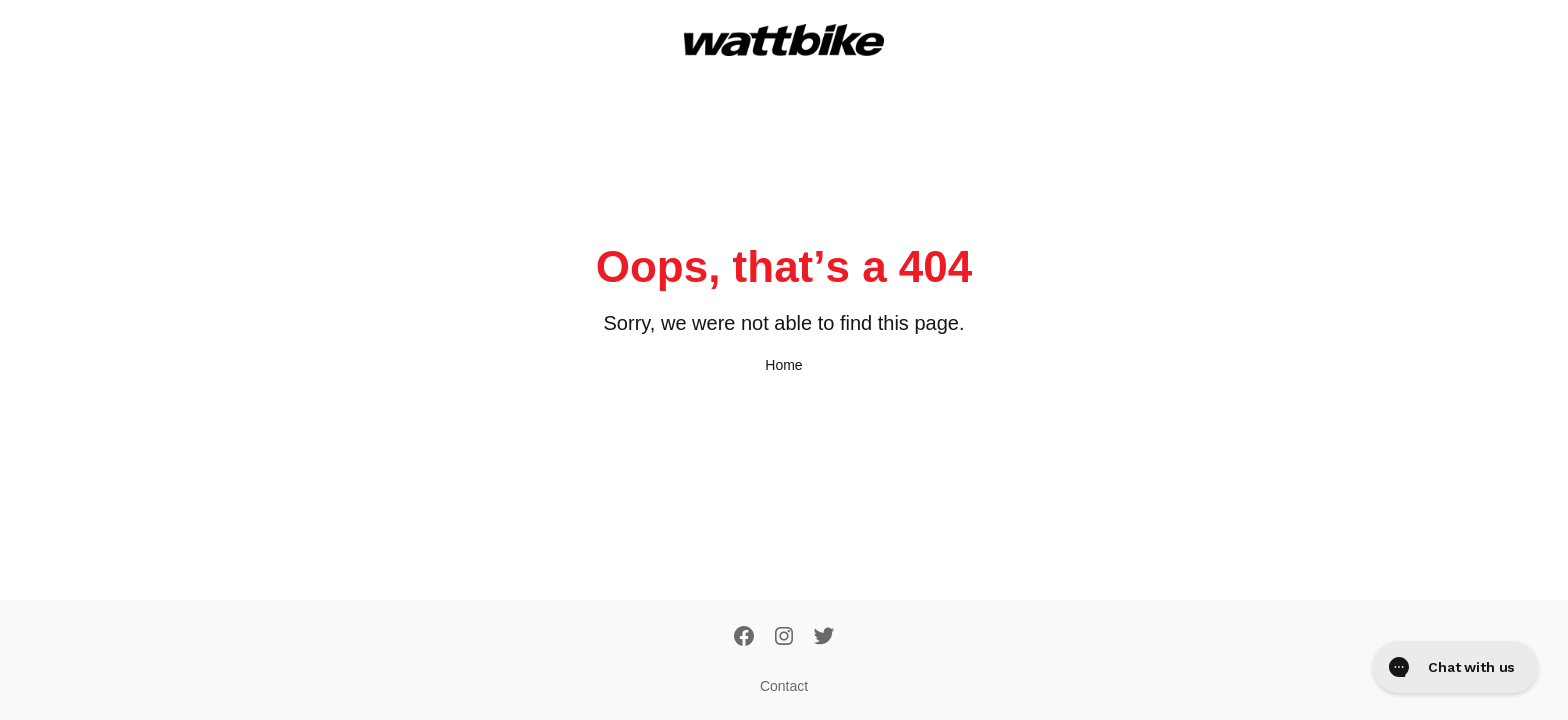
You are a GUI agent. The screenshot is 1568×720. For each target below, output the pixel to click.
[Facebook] (744, 638)
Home (783, 365)
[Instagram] (784, 638)
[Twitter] (824, 638)
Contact (784, 686)
